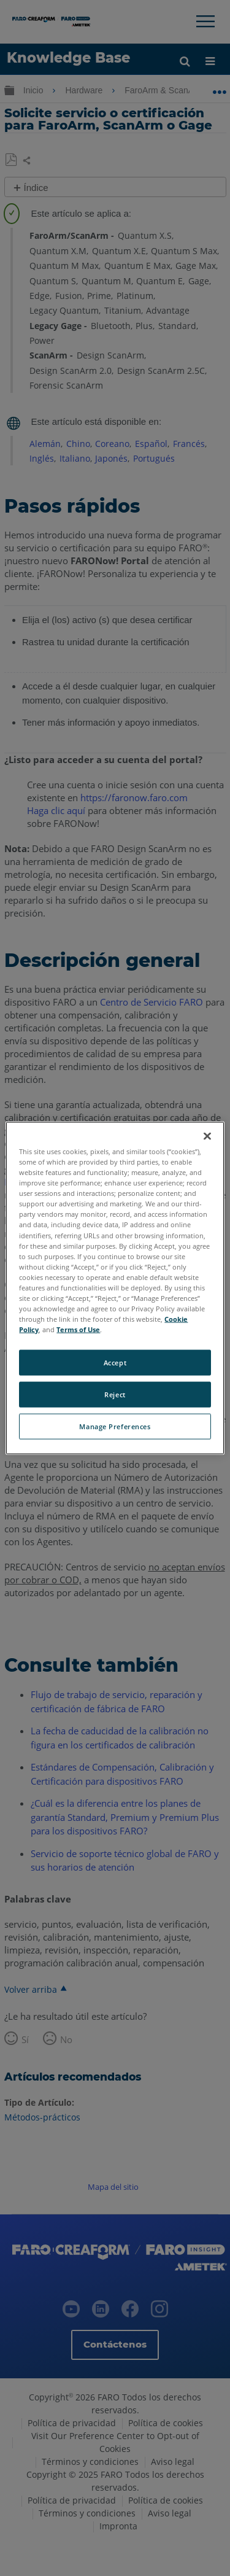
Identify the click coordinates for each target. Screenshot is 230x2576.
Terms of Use (78, 1329)
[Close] (207, 1136)
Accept (115, 1362)
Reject (114, 1394)
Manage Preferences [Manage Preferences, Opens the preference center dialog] (114, 1426)
